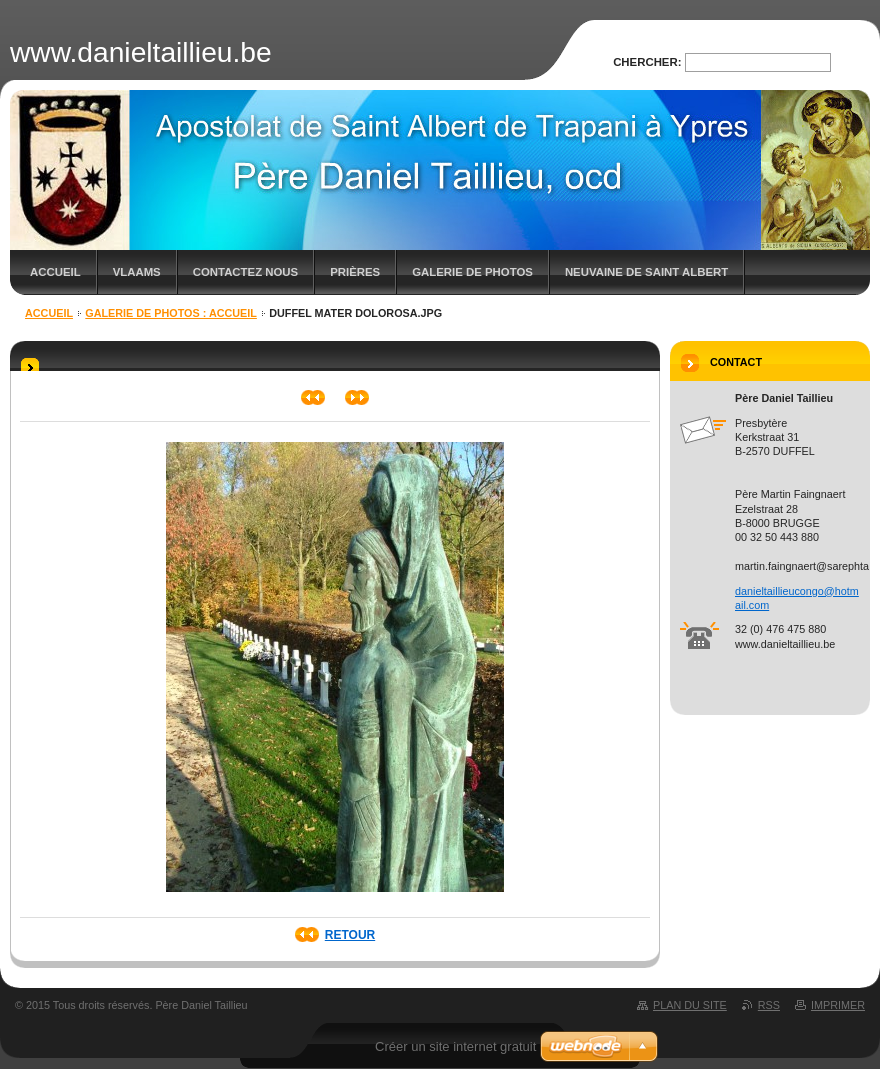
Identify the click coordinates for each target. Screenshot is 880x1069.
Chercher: (647, 62)
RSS (769, 1005)
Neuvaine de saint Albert (646, 272)
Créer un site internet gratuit (455, 1046)
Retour (350, 935)
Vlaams (137, 272)
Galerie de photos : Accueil (171, 313)
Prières (355, 272)
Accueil (55, 272)
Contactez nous (245, 272)
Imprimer (838, 1005)
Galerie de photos (472, 272)
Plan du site (690, 1005)
